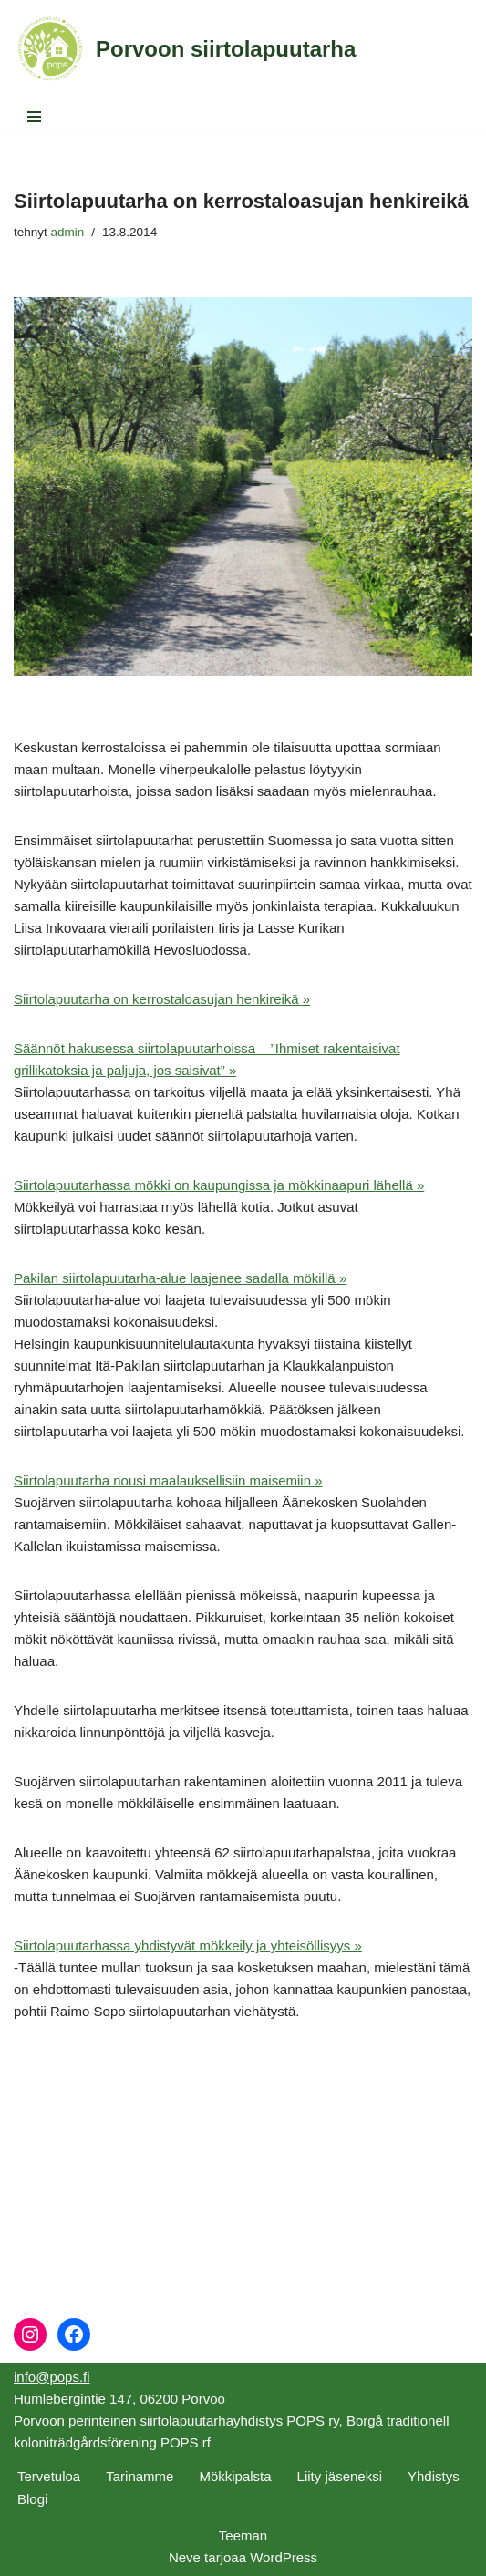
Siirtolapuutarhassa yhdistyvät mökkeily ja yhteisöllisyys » (188, 1945)
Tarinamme (139, 2476)
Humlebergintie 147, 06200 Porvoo (119, 2398)
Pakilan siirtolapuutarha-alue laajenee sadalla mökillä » (180, 1278)
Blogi (32, 2499)
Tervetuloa (48, 2476)
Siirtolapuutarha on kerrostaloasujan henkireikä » (162, 999)
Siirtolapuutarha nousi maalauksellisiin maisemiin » (168, 1480)
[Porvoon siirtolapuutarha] (185, 49)
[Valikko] (34, 116)
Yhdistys (434, 2476)
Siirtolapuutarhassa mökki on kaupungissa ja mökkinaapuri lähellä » (219, 1185)
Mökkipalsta (235, 2476)
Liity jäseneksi (339, 2476)
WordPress (283, 2557)
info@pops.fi (52, 2377)
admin (68, 232)
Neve (185, 2557)
